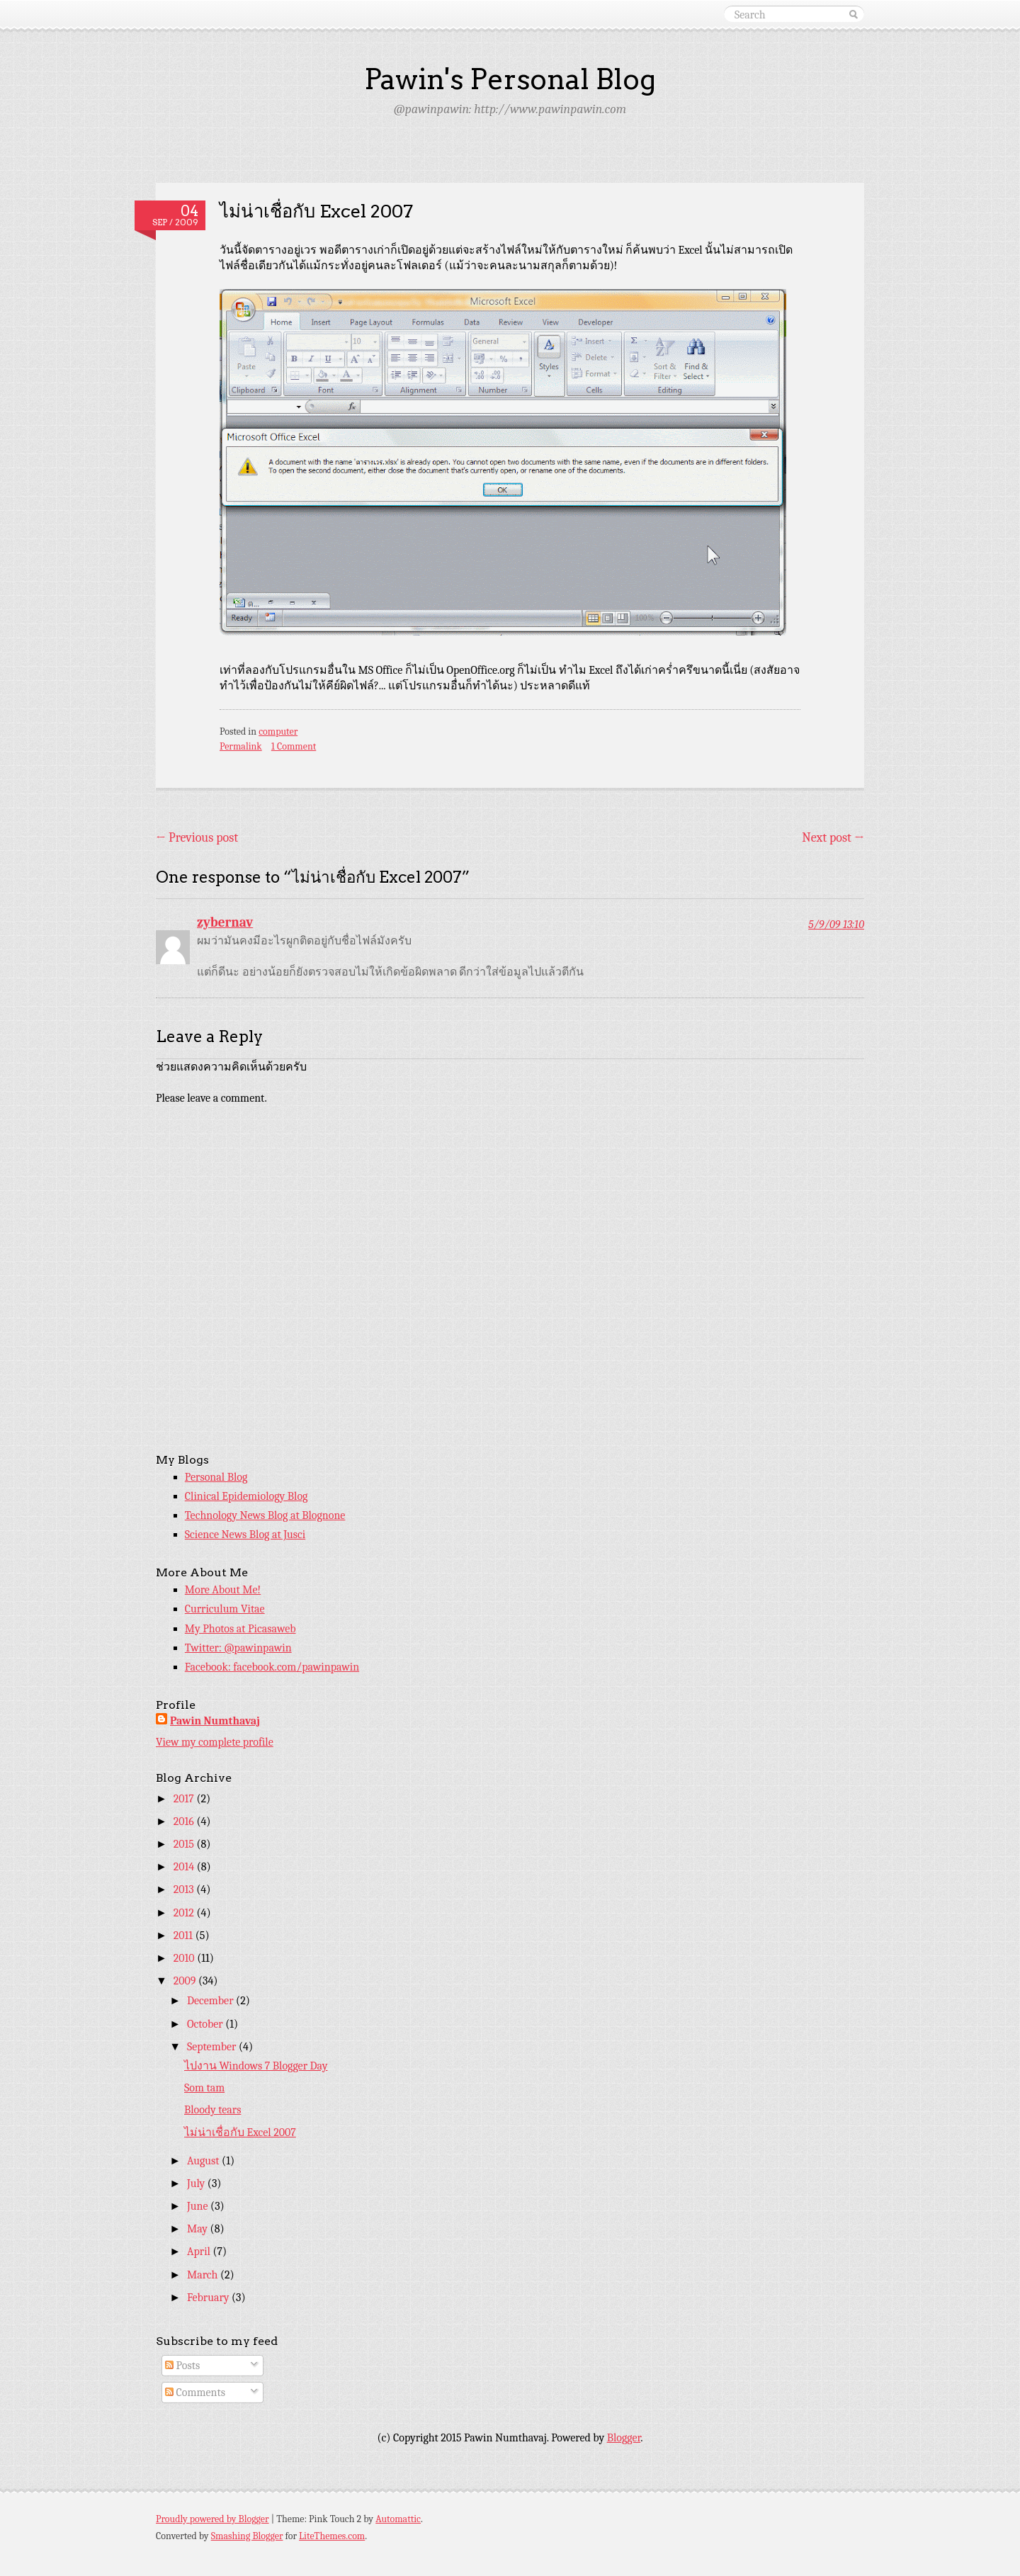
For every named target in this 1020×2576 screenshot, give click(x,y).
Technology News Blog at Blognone (265, 1515)
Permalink (241, 746)
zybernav (225, 922)
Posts (182, 2365)
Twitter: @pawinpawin (238, 1648)
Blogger (624, 2437)
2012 (185, 1912)
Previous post (197, 837)
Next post (833, 837)
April (200, 2251)
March (203, 2275)
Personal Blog (216, 1477)
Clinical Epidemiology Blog (246, 1496)
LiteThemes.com (332, 2536)
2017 (185, 1798)
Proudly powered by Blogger (212, 2519)
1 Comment (293, 746)
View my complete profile (214, 1742)
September (213, 2046)
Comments (195, 2392)
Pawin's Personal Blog (510, 79)
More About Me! (223, 1589)
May (198, 2228)
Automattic (398, 2519)
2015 (185, 1844)
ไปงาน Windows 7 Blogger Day (255, 2066)
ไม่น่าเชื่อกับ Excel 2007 (240, 2132)
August (204, 2160)
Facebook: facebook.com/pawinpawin (272, 1667)
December (211, 2000)
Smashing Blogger (247, 2536)
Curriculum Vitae (225, 1609)
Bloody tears (212, 2109)
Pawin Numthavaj (215, 1720)
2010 (185, 1958)
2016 (185, 1821)
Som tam (204, 2087)
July (197, 2183)
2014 (185, 1866)
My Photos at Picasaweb (240, 1628)
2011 (185, 1935)
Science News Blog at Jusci (245, 1534)
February (209, 2297)
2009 (186, 1981)
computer (278, 731)
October (206, 2024)
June (198, 2206)
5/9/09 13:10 (836, 924)
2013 (185, 1889)
